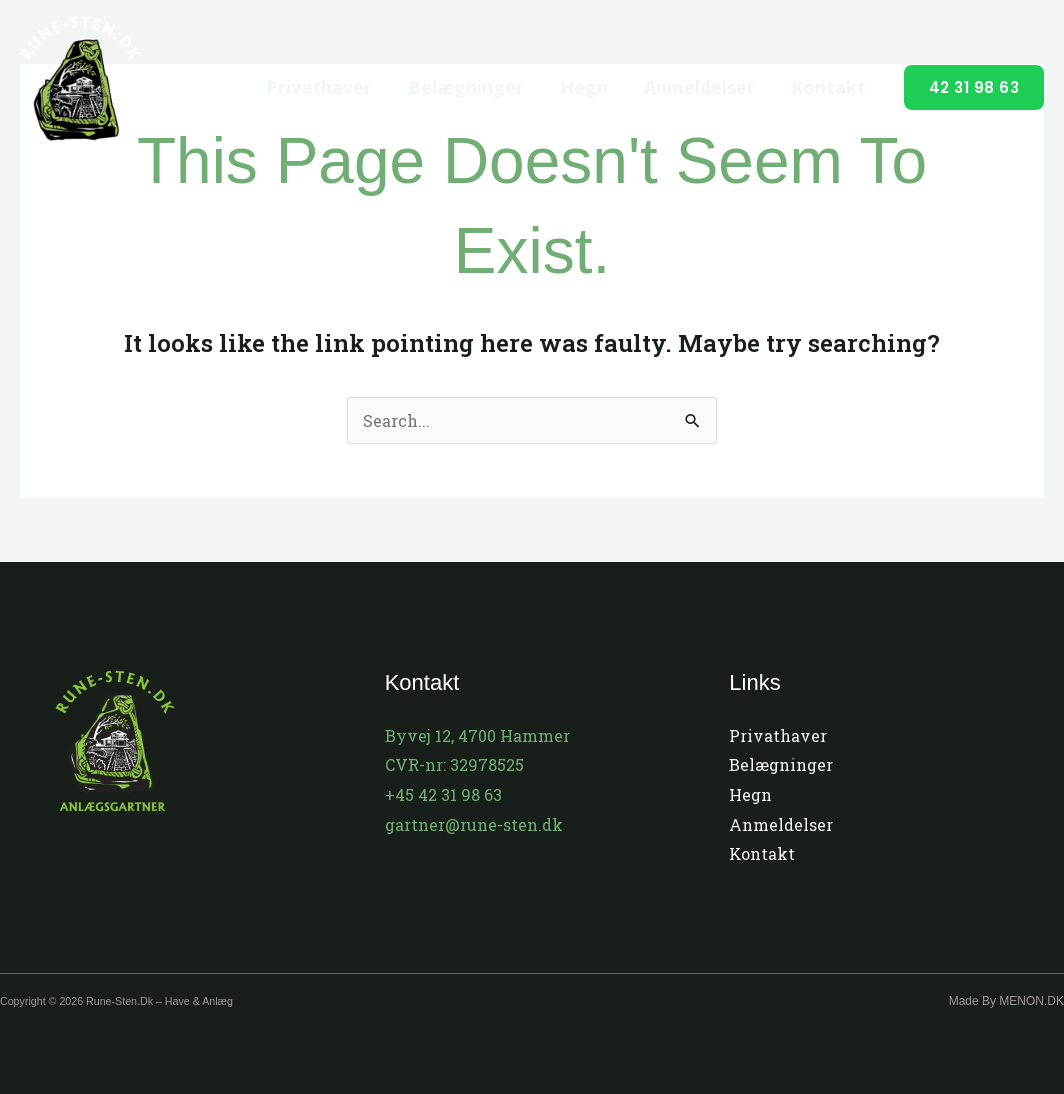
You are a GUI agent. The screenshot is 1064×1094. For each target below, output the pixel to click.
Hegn (584, 87)
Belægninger (466, 87)
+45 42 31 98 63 (443, 794)
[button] (974, 87)
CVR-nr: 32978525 (454, 764)
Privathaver (319, 87)
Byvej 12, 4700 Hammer (477, 735)
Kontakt (828, 87)
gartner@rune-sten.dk (474, 824)
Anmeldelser (699, 87)
